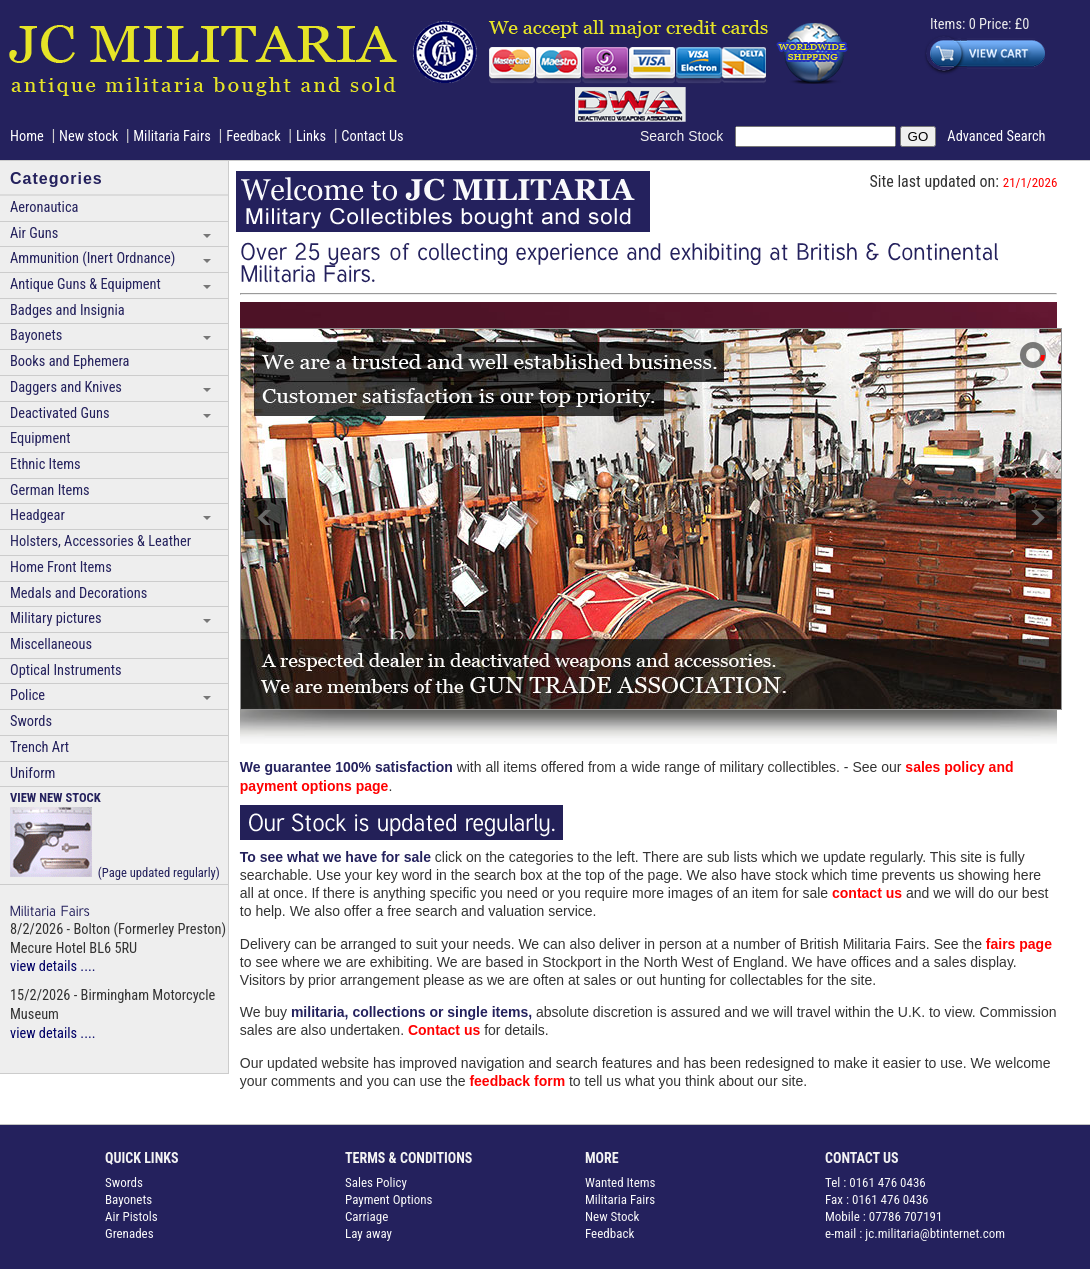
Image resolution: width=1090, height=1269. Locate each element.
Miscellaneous (51, 644)
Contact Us (372, 136)
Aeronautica (44, 207)
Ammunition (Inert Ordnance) (92, 258)
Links (311, 136)
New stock (90, 136)
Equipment (40, 438)
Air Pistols (131, 1216)
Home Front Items (61, 567)
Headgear (37, 515)
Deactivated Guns (59, 413)
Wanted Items (620, 1182)
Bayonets (36, 335)
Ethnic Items (45, 464)
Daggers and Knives (66, 387)
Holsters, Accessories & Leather (100, 541)
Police (27, 695)
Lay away (368, 1233)
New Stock (612, 1216)
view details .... (53, 966)
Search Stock (687, 136)
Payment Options (389, 1199)
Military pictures (56, 618)
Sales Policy (376, 1182)
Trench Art (39, 747)
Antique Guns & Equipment (85, 284)
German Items (50, 490)
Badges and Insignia (67, 310)
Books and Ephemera (69, 361)
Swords (31, 721)
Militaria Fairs (172, 136)
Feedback (253, 136)
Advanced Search (996, 136)
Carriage (366, 1216)
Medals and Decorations (78, 593)
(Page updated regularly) (115, 834)
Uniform (32, 773)
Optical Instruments (66, 670)
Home (27, 136)
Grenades (129, 1233)
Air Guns (34, 233)
